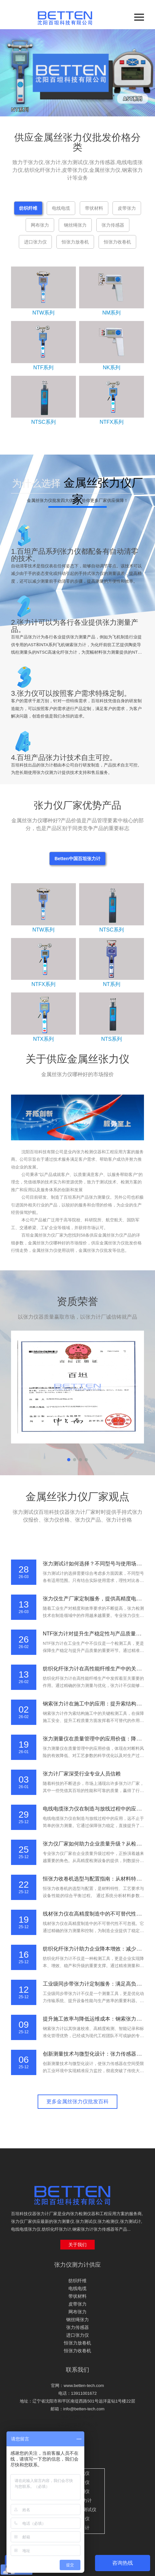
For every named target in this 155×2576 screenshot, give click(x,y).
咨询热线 (122, 2563)
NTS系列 (111, 1039)
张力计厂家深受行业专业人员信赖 (82, 1773)
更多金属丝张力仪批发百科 (77, 2101)
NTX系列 (43, 1039)
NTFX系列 (112, 422)
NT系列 (111, 984)
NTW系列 (43, 312)
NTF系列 (43, 367)
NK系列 (111, 367)
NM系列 (111, 312)
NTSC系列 (43, 422)
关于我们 (77, 2244)
